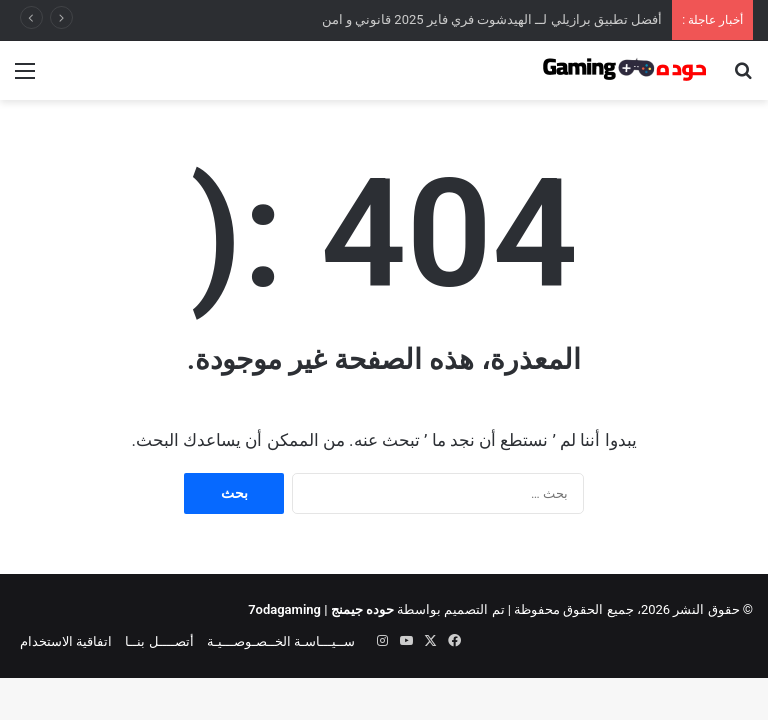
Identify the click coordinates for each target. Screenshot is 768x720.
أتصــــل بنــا (159, 641)
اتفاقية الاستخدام (66, 641)
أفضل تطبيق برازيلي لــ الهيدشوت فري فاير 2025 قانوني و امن (492, 19)
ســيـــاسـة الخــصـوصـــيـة (281, 641)
